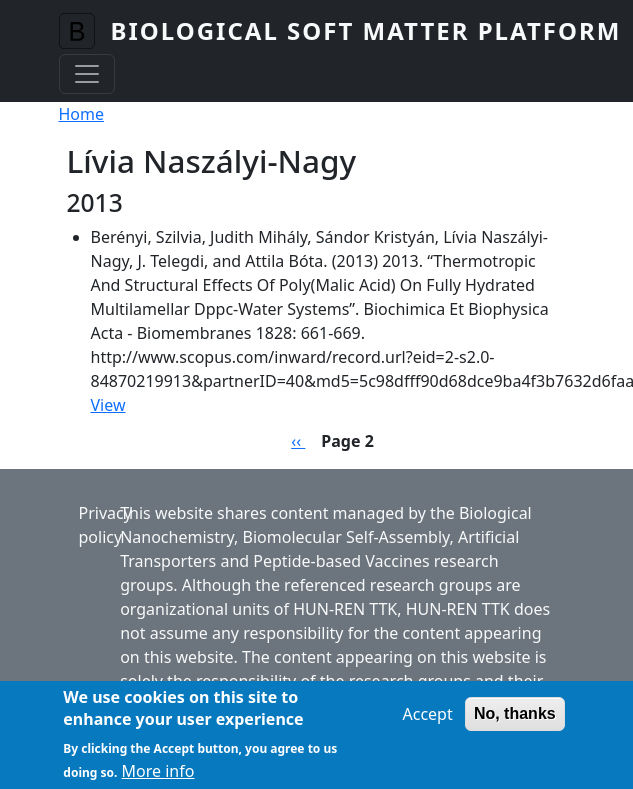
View (108, 405)
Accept (427, 720)
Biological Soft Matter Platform (366, 30)
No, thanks (515, 719)
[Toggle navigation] (87, 74)
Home (82, 114)
